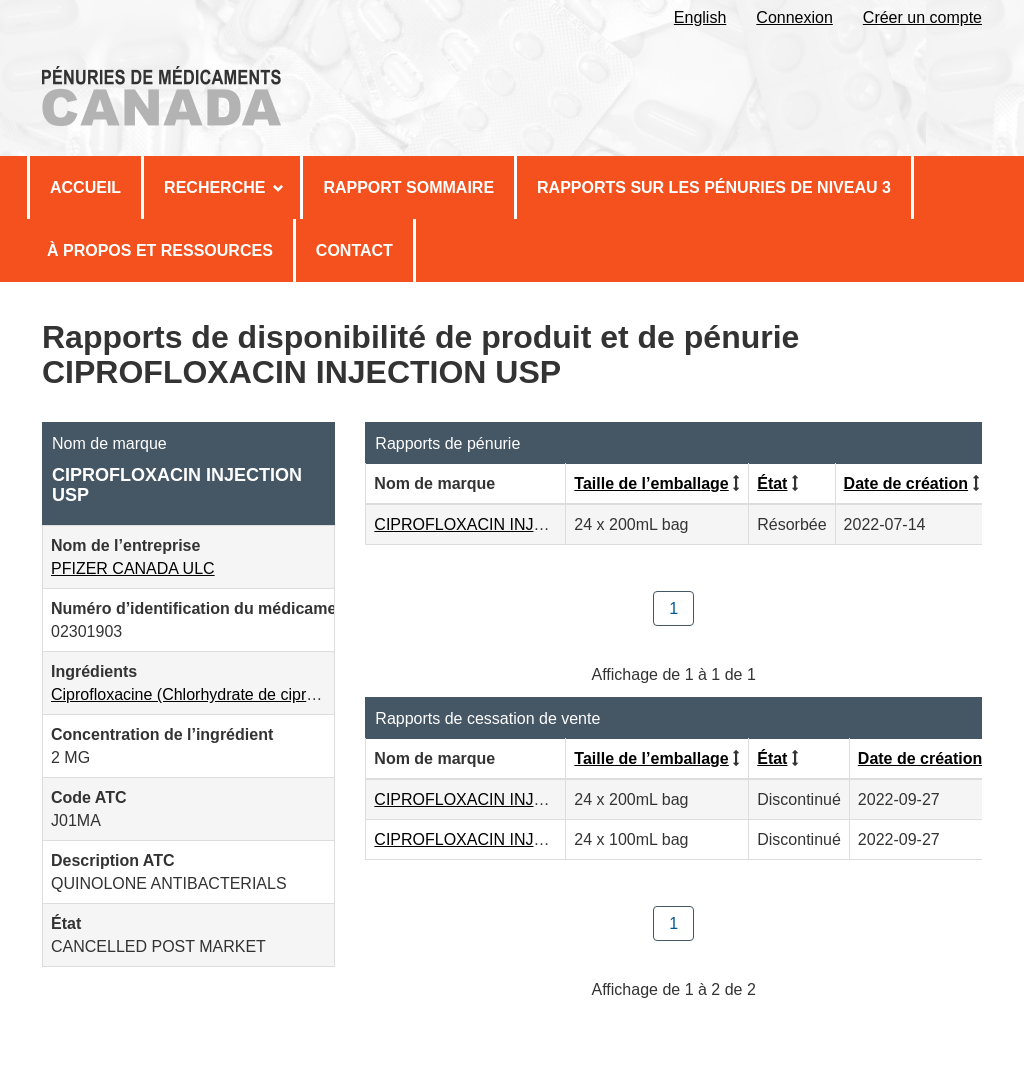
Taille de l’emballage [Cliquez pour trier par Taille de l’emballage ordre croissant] (651, 483)
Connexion (794, 17)
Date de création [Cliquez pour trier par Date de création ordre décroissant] (906, 483)
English (700, 17)
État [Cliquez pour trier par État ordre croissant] (772, 483)
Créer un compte (922, 17)
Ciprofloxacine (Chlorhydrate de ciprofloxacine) (217, 694)
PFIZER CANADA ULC (133, 568)
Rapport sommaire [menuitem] (408, 187)
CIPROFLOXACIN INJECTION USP (502, 524)
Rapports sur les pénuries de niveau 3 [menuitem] (714, 187)
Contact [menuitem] (354, 250)
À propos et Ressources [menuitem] (160, 250)
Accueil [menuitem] (85, 187)
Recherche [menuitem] (224, 187)
